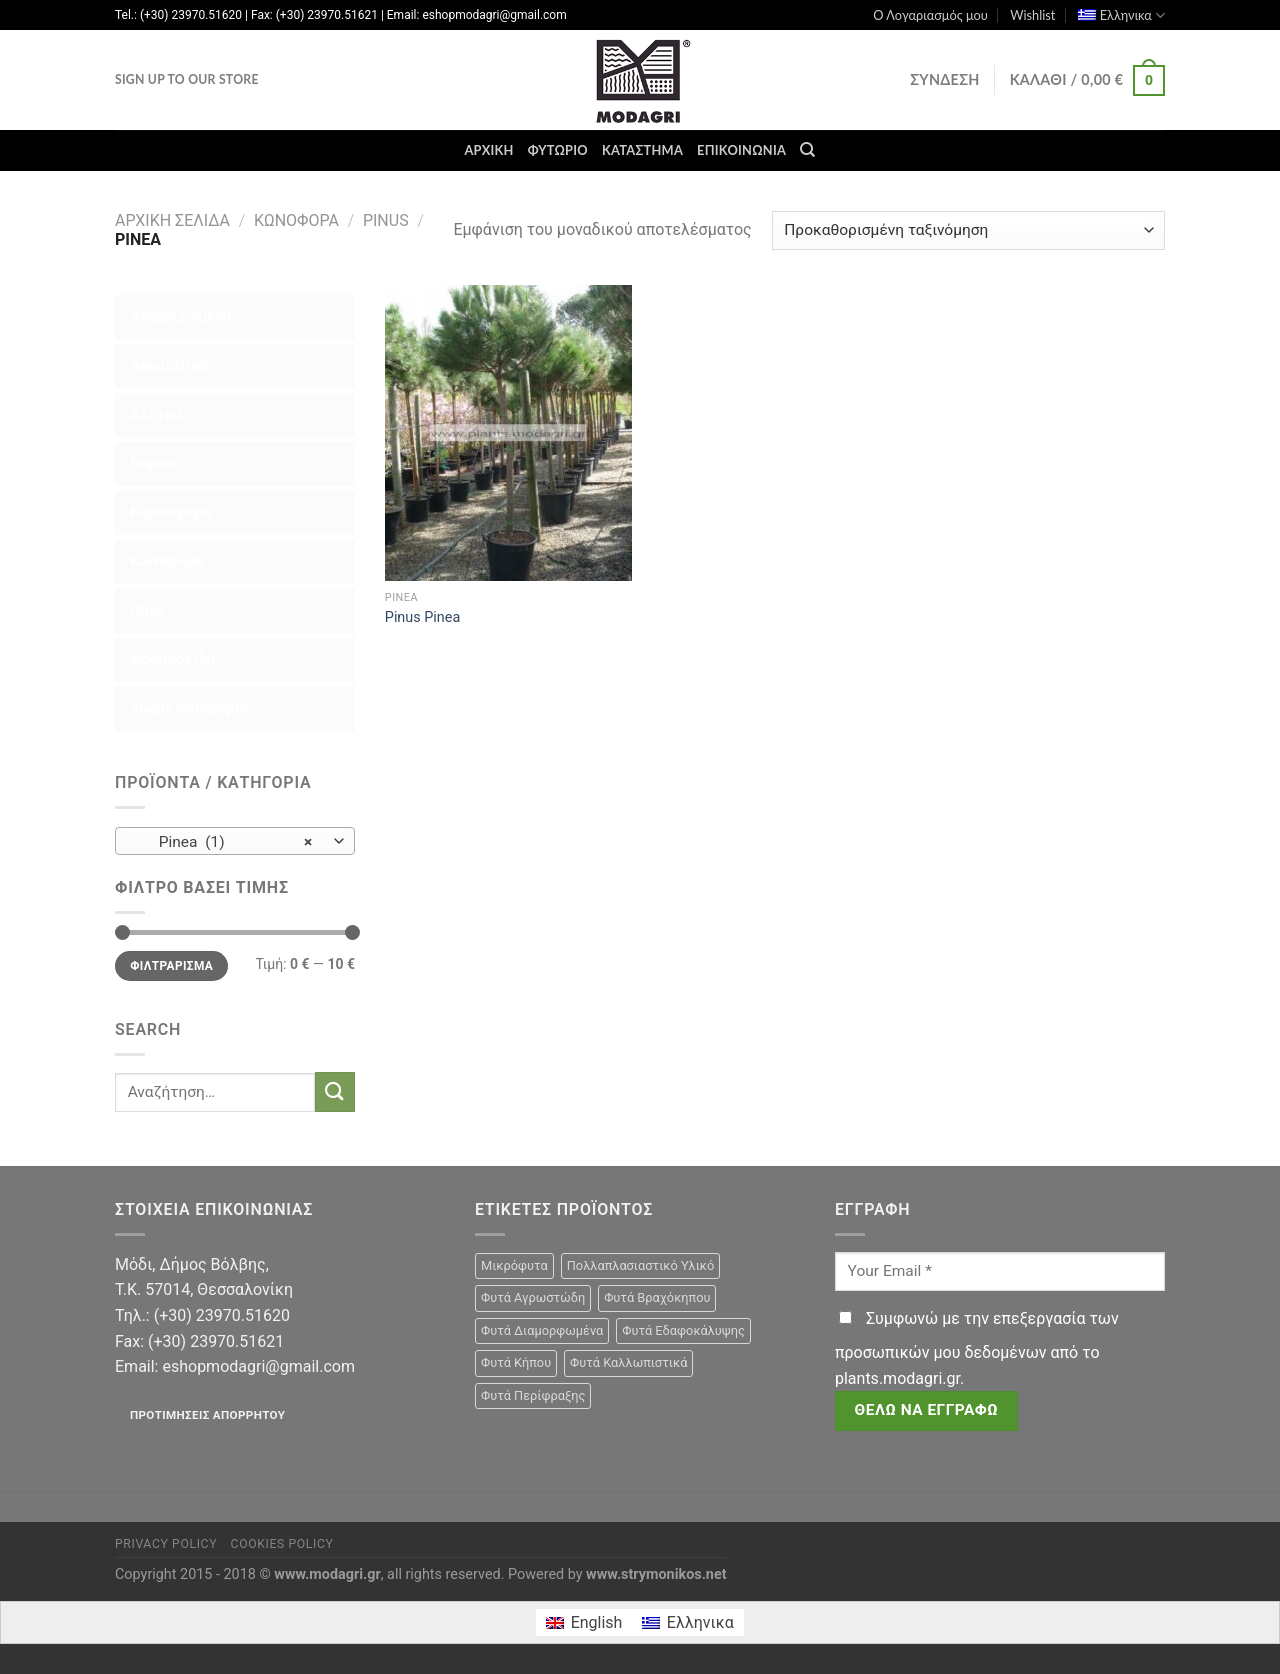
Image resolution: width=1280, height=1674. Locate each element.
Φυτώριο (558, 150)
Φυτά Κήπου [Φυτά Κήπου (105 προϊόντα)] (516, 1362)
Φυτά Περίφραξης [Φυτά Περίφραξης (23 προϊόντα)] (533, 1395)
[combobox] (235, 841)
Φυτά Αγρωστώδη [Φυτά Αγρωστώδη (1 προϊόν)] (533, 1297)
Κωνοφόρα (296, 220)
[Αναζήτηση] (807, 150)
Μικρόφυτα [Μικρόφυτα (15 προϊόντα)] (514, 1265)
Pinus (386, 220)
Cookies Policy (282, 1544)
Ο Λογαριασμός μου (930, 15)
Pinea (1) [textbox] (224, 842)
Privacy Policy (166, 1544)
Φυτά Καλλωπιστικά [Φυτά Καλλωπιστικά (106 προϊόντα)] (628, 1362)
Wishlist (1032, 15)
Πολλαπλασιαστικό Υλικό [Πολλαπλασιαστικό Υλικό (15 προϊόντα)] (641, 1265)
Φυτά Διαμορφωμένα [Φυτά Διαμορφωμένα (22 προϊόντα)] (542, 1330)
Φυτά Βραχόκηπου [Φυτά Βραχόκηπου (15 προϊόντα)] (657, 1297)
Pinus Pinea (422, 617)
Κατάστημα (642, 150)
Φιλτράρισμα (171, 966)
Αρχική (488, 150)
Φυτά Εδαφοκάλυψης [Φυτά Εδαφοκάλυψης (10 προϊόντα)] (683, 1330)
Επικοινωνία (741, 150)
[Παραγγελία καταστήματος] (968, 230)
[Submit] (335, 1091)
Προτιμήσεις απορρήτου (207, 1415)
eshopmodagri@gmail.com (258, 1366)
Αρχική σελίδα (172, 220)
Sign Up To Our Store (187, 79)
